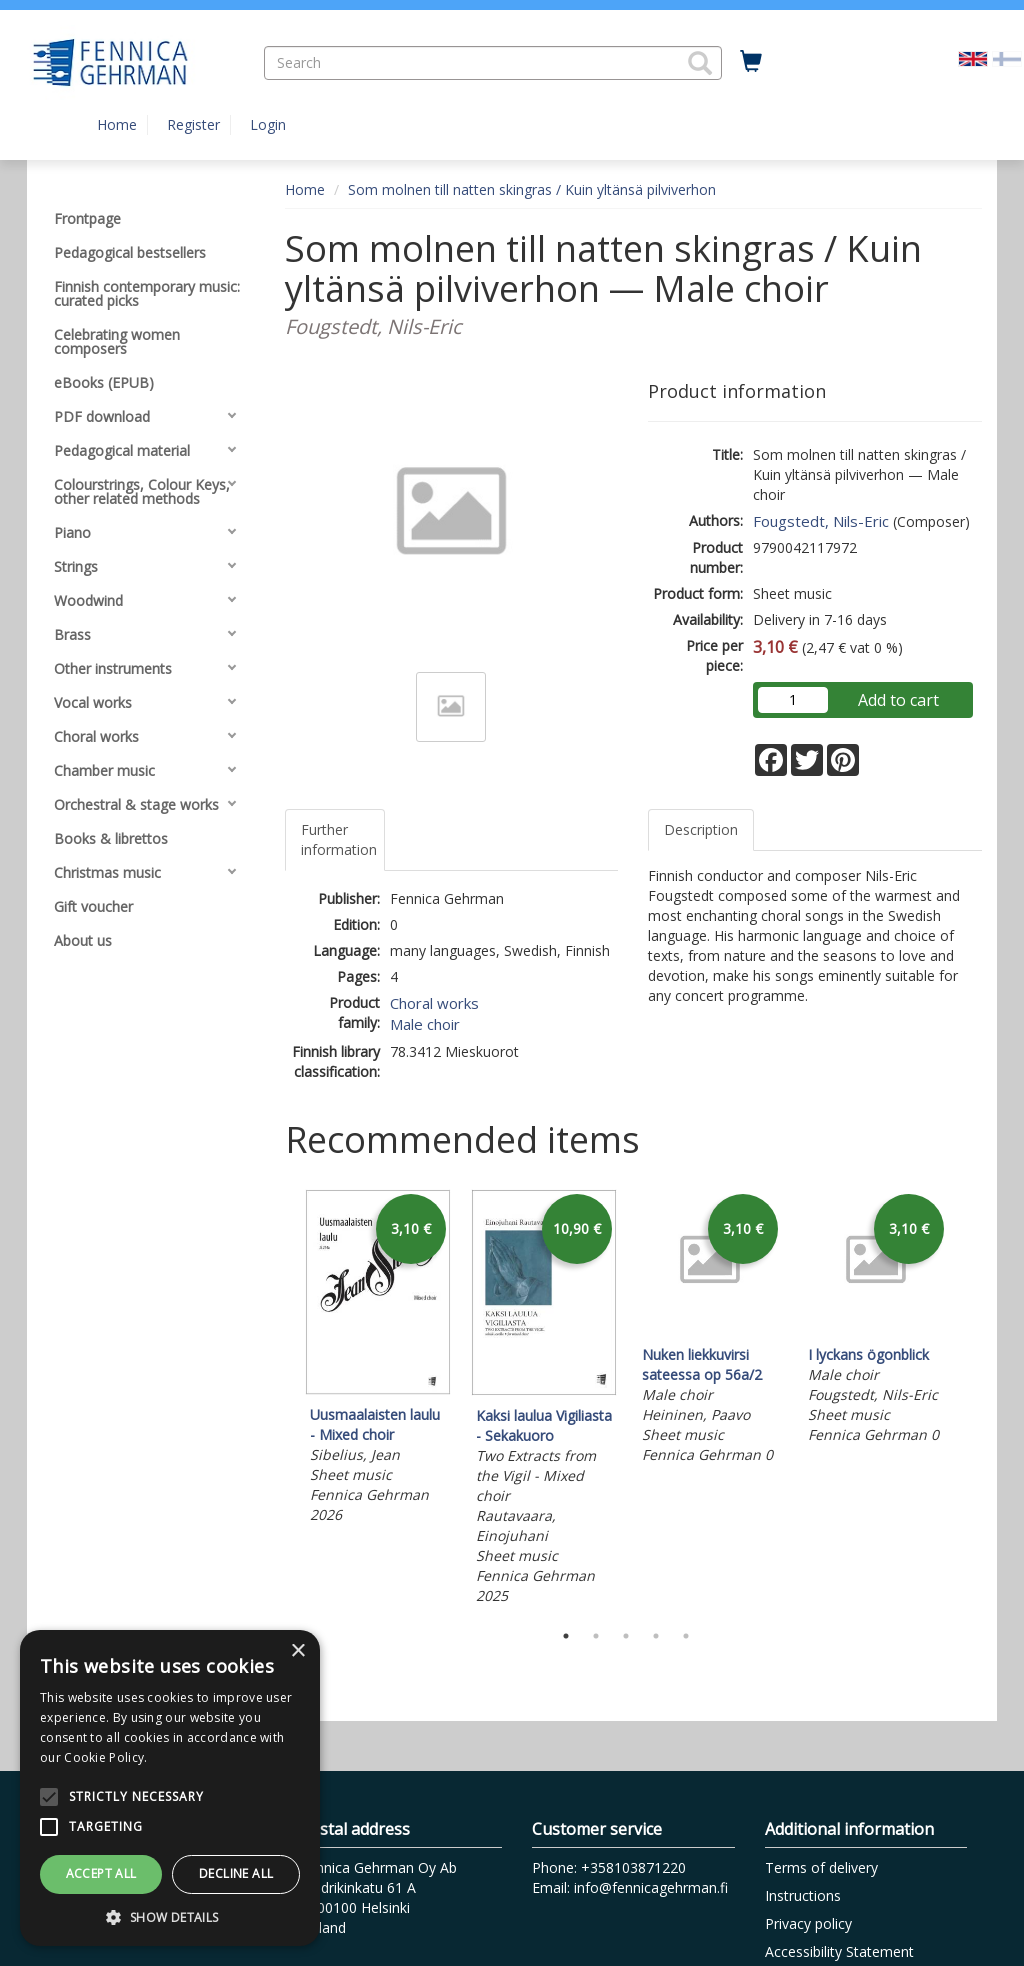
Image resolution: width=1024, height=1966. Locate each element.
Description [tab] (701, 829)
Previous (280, 1400)
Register (193, 124)
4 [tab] (656, 1636)
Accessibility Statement (839, 1951)
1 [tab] (566, 1636)
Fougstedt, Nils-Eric (821, 521)
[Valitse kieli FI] (1007, 57)
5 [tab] (686, 1636)
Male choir (425, 1024)
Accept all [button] (101, 1873)
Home (117, 124)
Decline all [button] (236, 1873)
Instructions (803, 1895)
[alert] (170, 1788)
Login (268, 124)
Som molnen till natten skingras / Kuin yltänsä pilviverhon (532, 189)
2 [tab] (596, 1636)
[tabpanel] (378, 1359)
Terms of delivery (821, 1867)
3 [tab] (626, 1636)
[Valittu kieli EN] (973, 57)
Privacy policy (808, 1923)
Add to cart (898, 700)
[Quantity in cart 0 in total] (751, 62)
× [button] (297, 1651)
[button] (700, 63)
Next (972, 1400)
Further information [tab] (339, 839)
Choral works (434, 1003)
